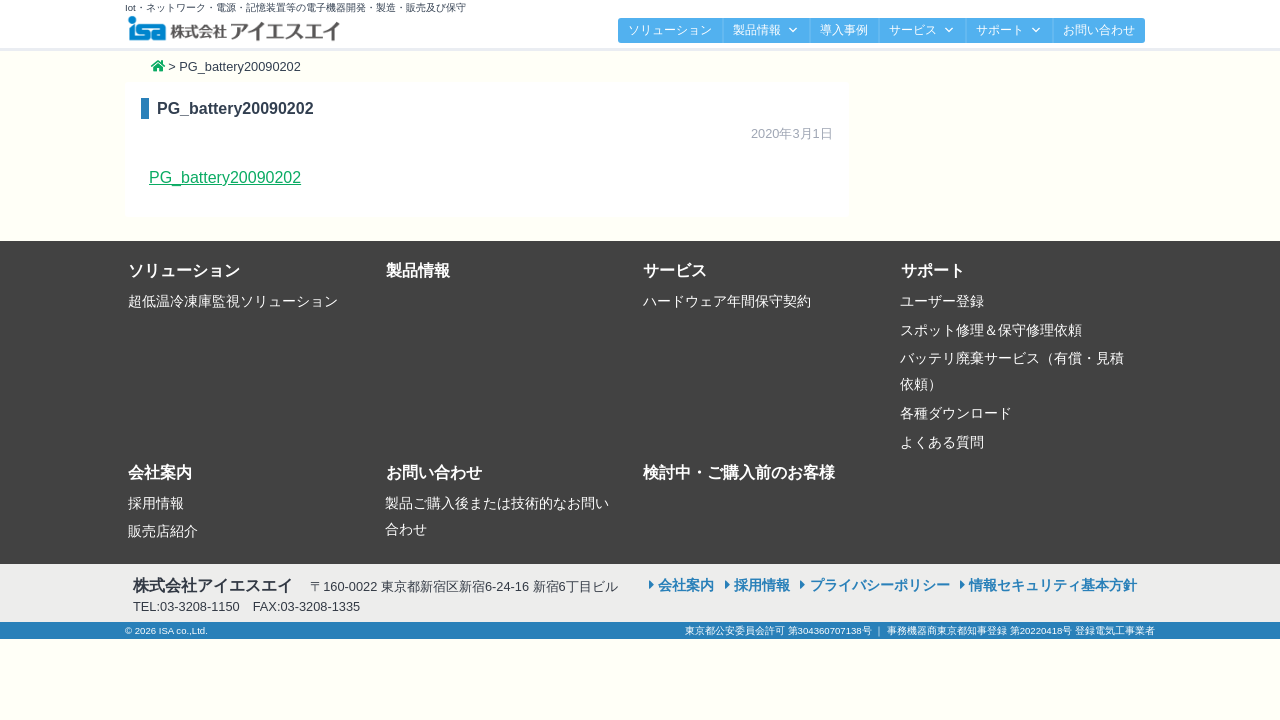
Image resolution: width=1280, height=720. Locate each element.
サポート (1009, 30)
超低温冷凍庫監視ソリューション (233, 301)
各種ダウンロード (956, 413)
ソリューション (670, 30)
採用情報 (156, 503)
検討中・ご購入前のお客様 (739, 472)
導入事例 (844, 30)
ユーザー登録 (942, 301)
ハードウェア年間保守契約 (727, 301)
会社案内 (160, 472)
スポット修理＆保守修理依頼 (991, 330)
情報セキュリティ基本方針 (1053, 585)
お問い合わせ (1099, 30)
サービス (922, 30)
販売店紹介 (163, 531)
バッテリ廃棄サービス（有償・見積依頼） (1012, 371)
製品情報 (766, 30)
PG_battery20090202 (225, 177)
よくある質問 (942, 442)
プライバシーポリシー (880, 585)
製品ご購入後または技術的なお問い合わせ (497, 516)
